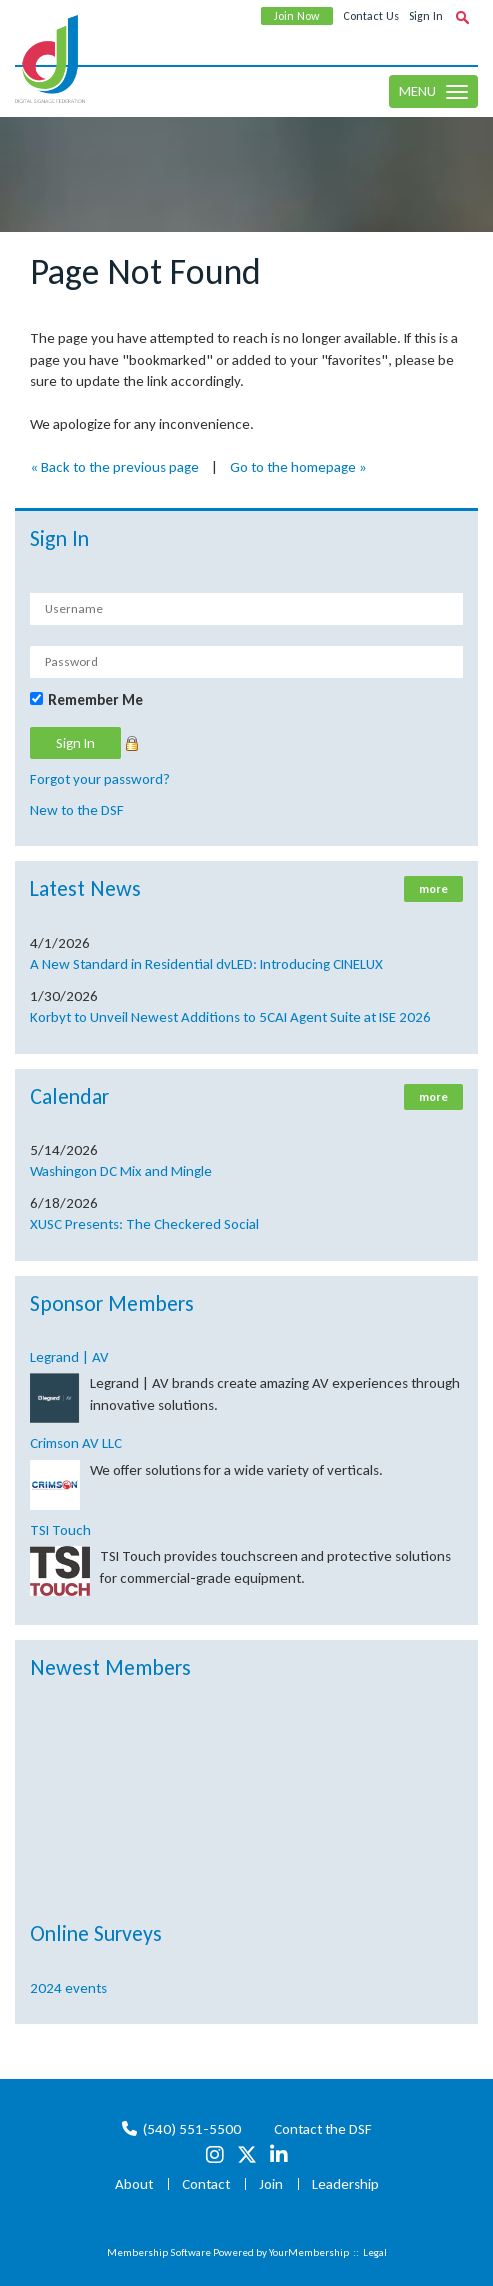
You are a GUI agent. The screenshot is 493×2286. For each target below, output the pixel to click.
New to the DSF (77, 810)
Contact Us (371, 16)
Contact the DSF (323, 2129)
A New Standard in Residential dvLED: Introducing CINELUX (206, 964)
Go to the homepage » (298, 467)
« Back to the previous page (114, 467)
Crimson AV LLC (76, 1443)
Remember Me (95, 700)
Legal (375, 2252)
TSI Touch (60, 1530)
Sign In (426, 16)
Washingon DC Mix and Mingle (121, 1171)
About (134, 2184)
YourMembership (309, 2252)
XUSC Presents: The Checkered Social (144, 1224)
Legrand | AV (69, 1357)
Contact (206, 2184)
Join (271, 2184)
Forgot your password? (100, 779)
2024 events (68, 1988)
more (433, 889)
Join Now (297, 16)
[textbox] (462, 17)
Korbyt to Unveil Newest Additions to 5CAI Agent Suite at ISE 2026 (230, 1017)
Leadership (345, 2184)
